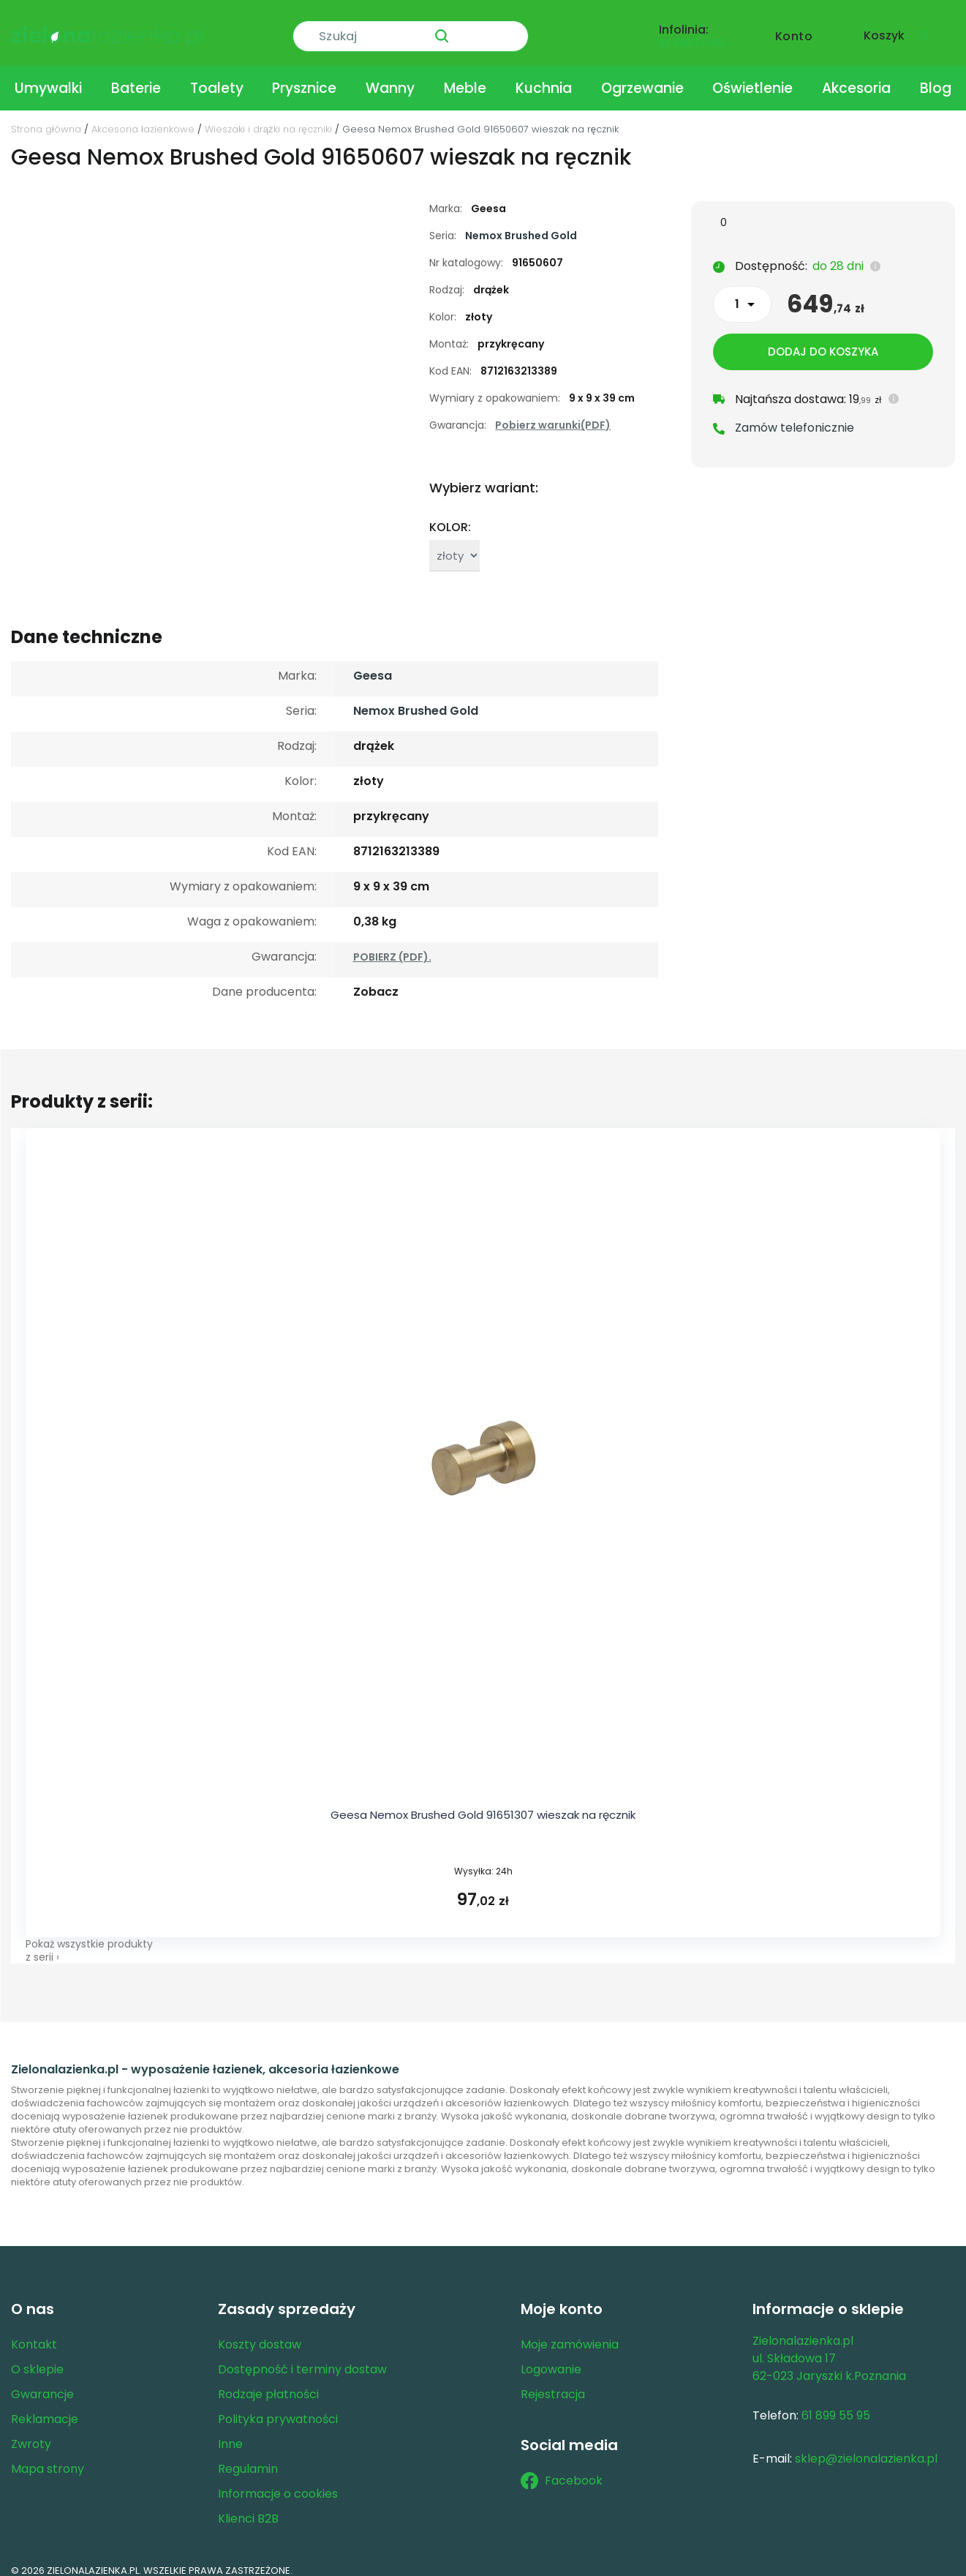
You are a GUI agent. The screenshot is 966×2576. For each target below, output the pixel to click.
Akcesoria (856, 76)
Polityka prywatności (278, 2406)
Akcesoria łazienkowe (143, 117)
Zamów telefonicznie (794, 417)
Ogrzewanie (642, 76)
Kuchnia (544, 76)
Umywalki (48, 76)
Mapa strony (47, 2456)
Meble (465, 76)
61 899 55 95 (691, 33)
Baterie (136, 76)
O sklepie (37, 2356)
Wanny (390, 76)
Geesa (372, 663)
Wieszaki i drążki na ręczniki (268, 117)
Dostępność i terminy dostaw (302, 2356)
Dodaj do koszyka (823, 341)
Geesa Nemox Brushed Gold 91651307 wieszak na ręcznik (483, 1802)
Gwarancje (42, 2381)
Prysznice (304, 76)
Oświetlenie (752, 76)
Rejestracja (553, 2381)
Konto (794, 26)
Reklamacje (44, 2406)
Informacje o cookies (278, 2481)
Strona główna (46, 117)
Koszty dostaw (259, 2332)
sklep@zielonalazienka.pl (866, 2446)
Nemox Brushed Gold (521, 223)
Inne (230, 2431)
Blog (935, 76)
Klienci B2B (248, 2506)
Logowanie (551, 2356)
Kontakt (34, 2332)
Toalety (217, 76)
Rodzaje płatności (268, 2381)
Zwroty (31, 2431)
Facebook (562, 2468)
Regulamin (248, 2456)
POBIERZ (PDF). (392, 944)
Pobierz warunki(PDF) (553, 412)
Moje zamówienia (570, 2332)
